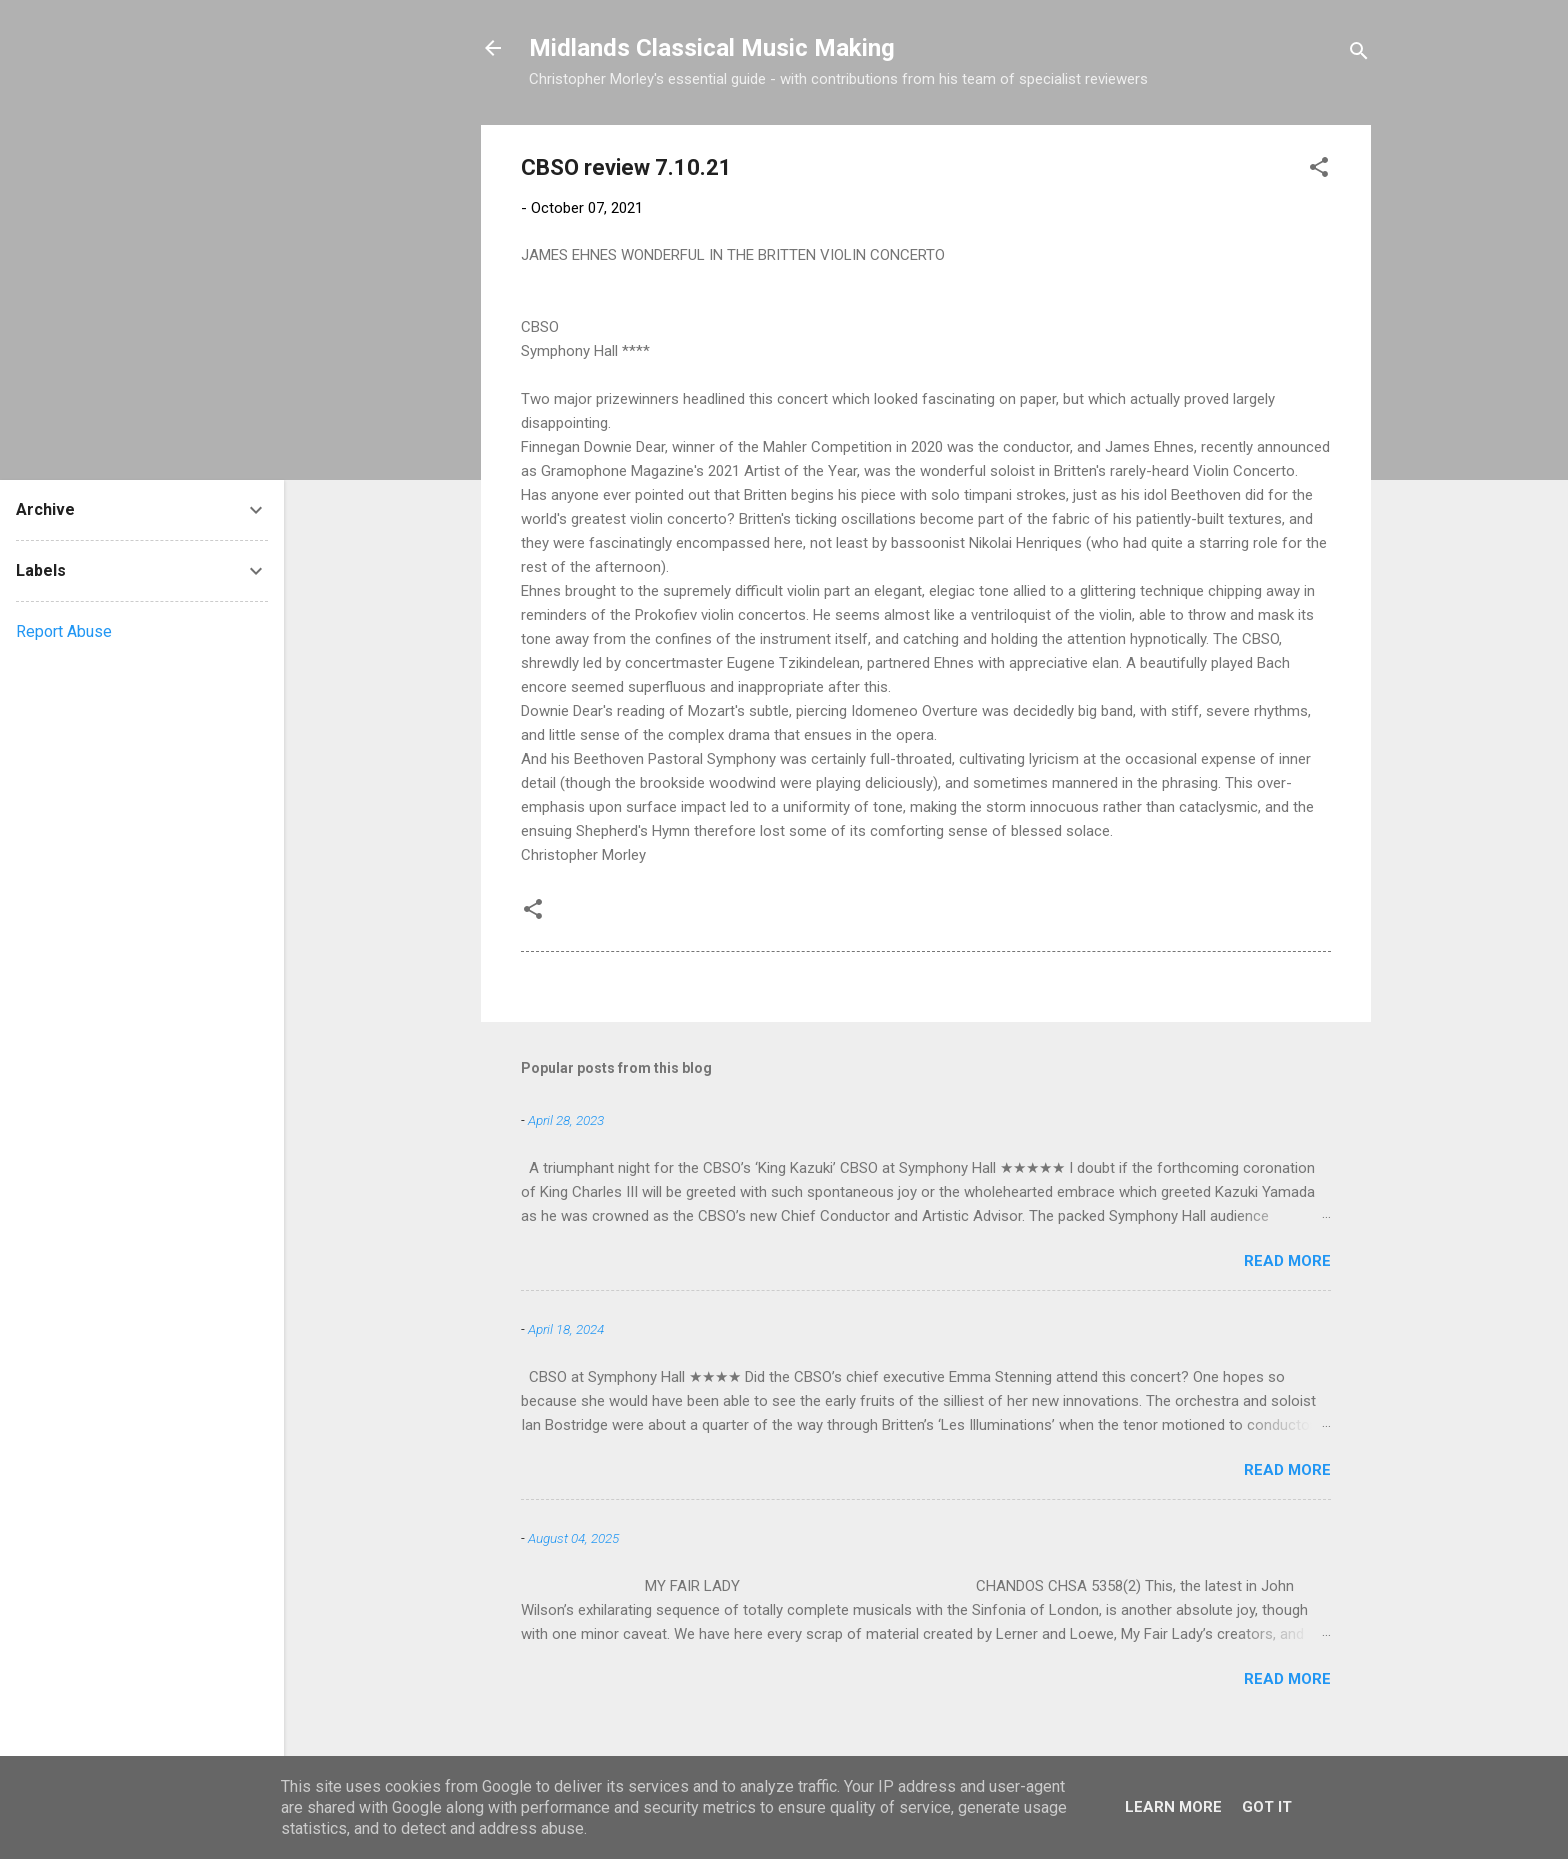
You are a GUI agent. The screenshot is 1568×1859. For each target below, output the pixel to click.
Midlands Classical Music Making (712, 48)
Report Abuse (64, 631)
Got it (1267, 1807)
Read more (1287, 1261)
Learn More (1173, 1807)
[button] (1319, 170)
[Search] (1359, 54)
